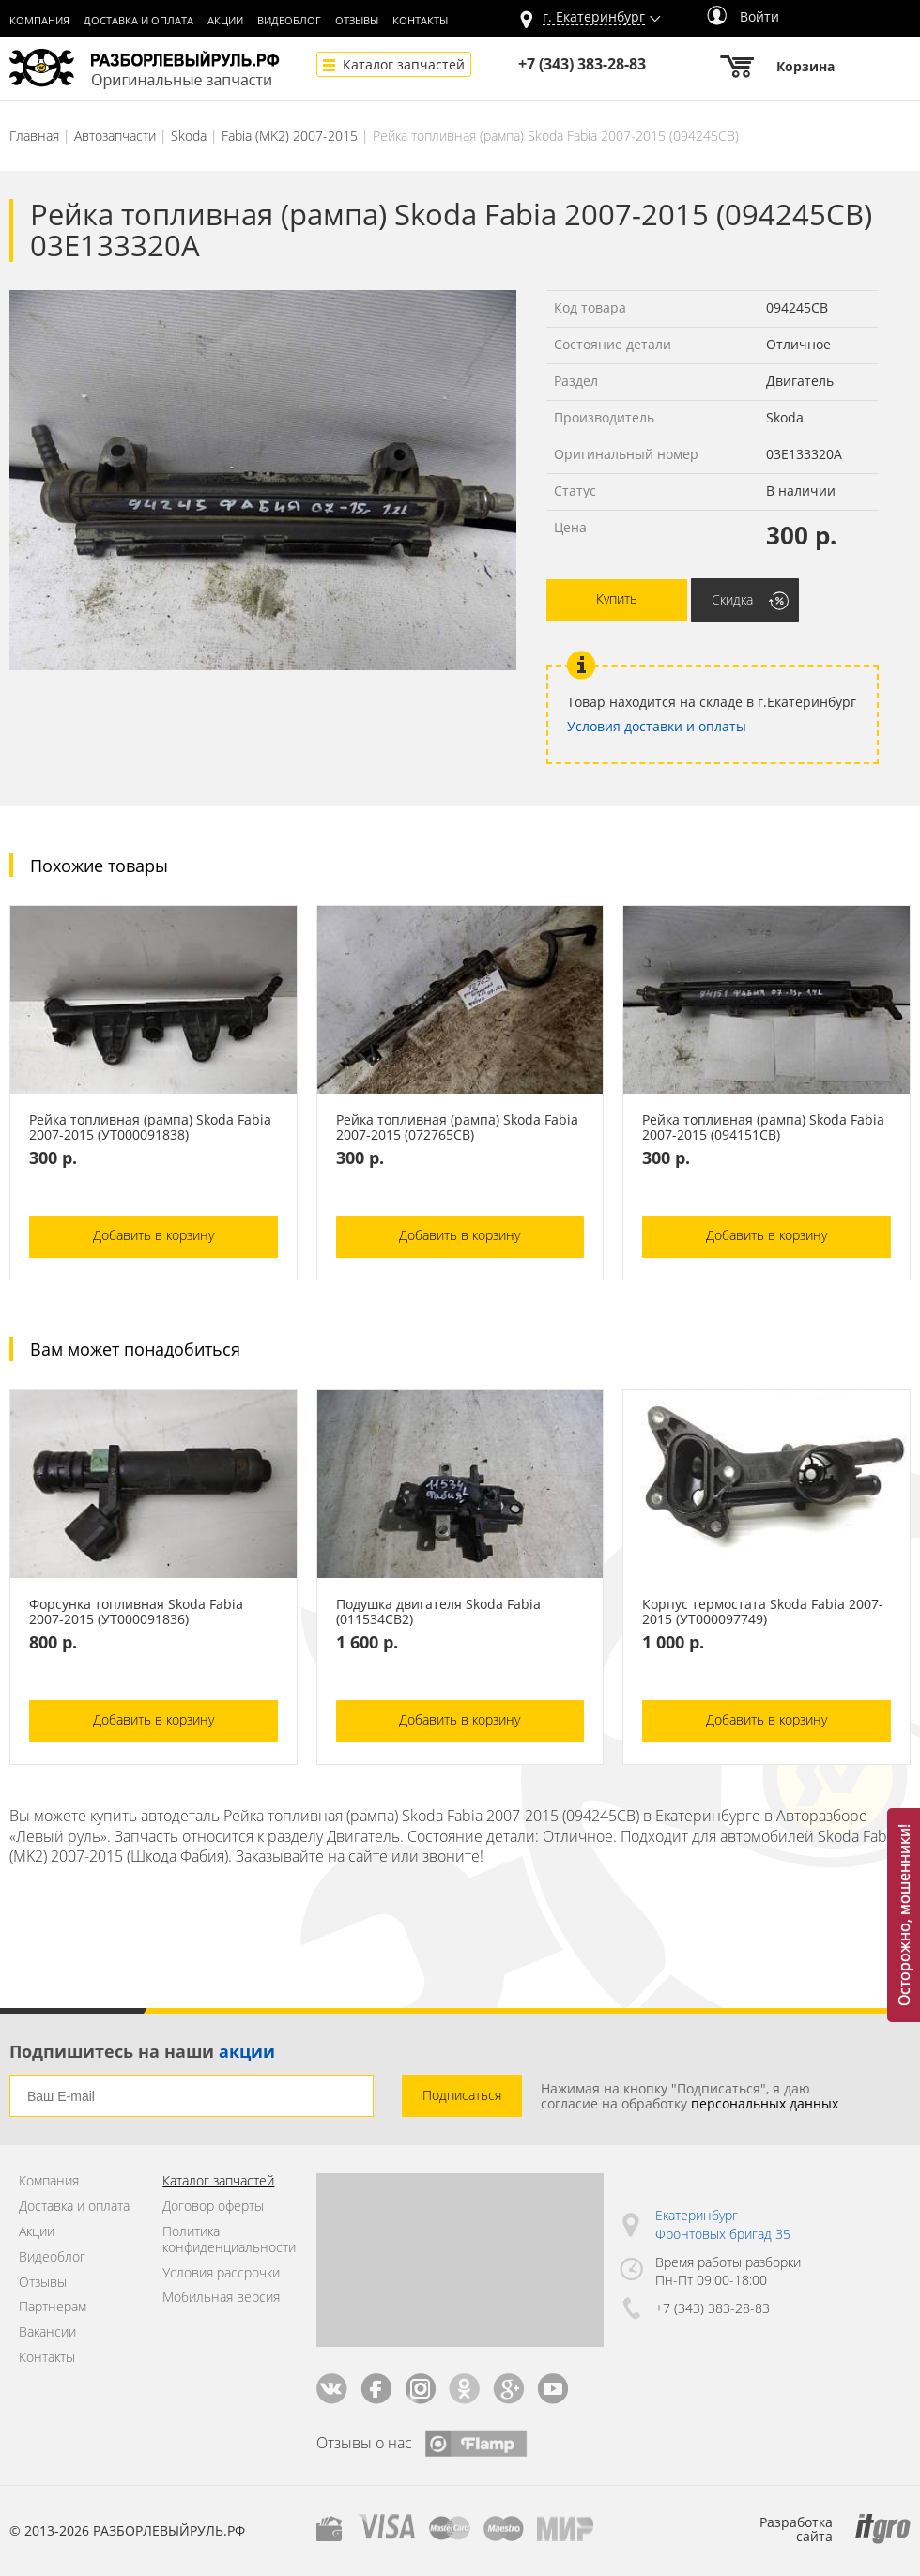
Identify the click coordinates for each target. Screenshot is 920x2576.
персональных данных (764, 2103)
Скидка (732, 599)
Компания (39, 20)
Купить (616, 598)
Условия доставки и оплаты (656, 726)
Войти (743, 16)
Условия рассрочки (221, 2273)
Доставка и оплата (138, 20)
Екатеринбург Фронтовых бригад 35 (722, 2224)
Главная (34, 136)
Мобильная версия (221, 2298)
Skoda (189, 136)
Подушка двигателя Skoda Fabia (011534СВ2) (438, 1612)
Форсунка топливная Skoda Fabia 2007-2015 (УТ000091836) (136, 1612)
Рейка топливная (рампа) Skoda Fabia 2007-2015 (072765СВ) (457, 1127)
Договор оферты (213, 2207)
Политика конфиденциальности (224, 2240)
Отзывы (356, 20)
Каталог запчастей (404, 64)
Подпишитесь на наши (142, 2051)
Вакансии (47, 2332)
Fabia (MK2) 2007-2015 (290, 136)
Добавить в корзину (153, 1235)
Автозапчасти (115, 136)
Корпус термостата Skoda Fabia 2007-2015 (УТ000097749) (762, 1612)
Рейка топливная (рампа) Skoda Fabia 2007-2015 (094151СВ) (763, 1127)
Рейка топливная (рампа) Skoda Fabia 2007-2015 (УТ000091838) (150, 1127)
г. (594, 17)
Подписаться (461, 2095)
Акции (225, 20)
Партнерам (52, 2307)
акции (247, 2051)
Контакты (420, 20)
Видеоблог (289, 20)
